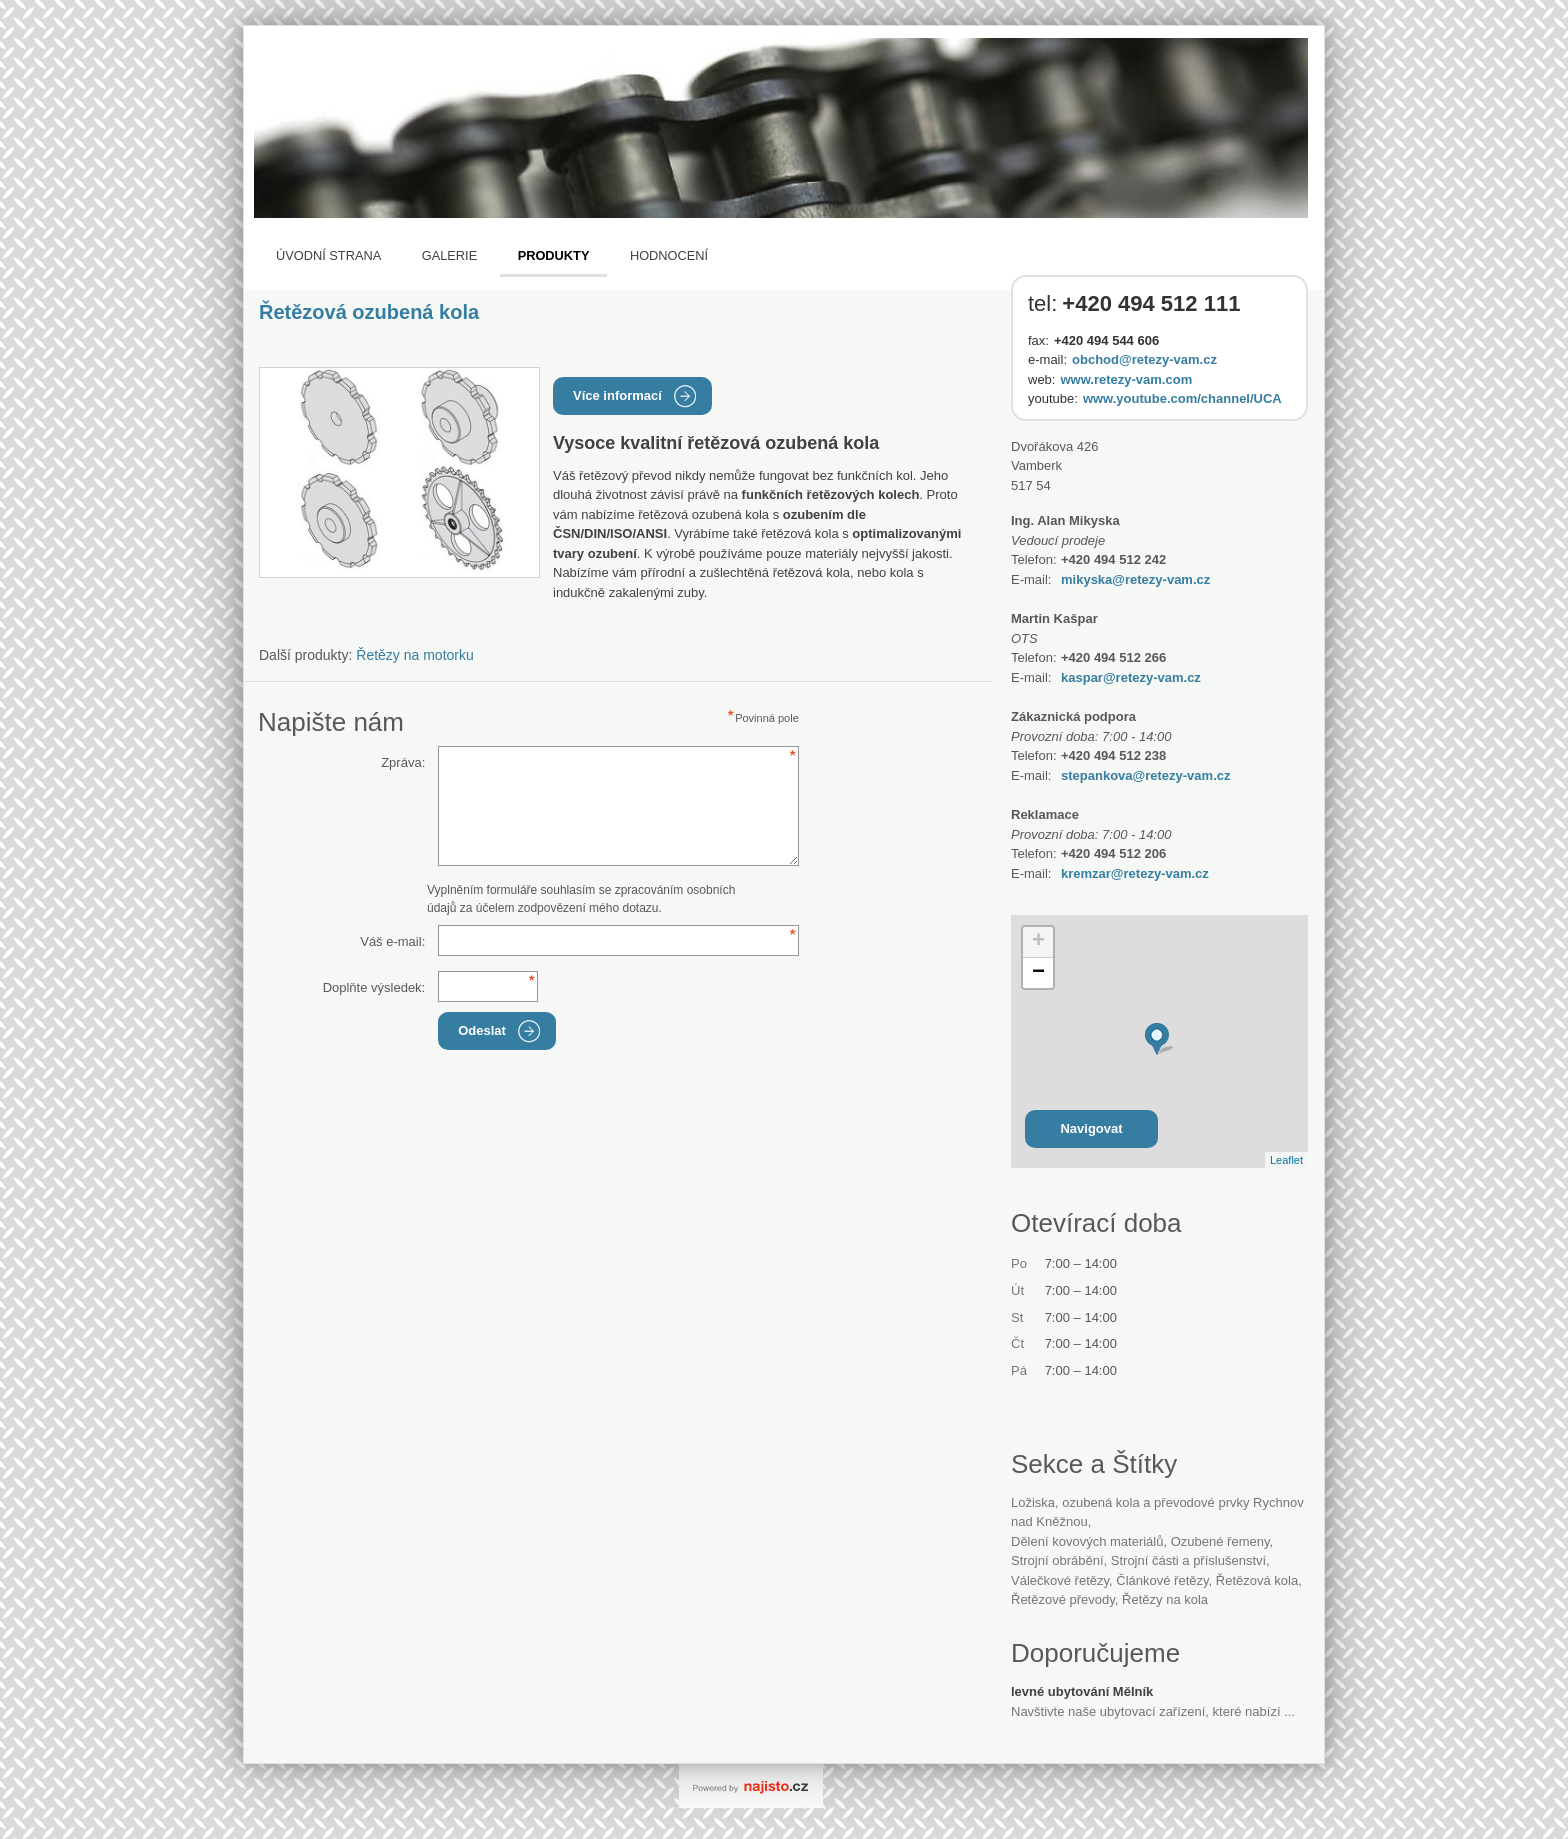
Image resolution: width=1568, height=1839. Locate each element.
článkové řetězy (1162, 1580)
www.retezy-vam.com (1126, 379)
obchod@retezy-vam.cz (1144, 359)
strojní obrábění (1057, 1560)
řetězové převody (1063, 1599)
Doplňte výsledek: (374, 987)
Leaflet (1286, 1160)
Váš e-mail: (392, 941)
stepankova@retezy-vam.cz (1145, 775)
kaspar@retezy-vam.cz (1131, 677)
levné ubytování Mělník (1082, 1691)
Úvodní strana (328, 255)
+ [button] (1038, 942)
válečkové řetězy (1060, 1580)
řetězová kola (1257, 1580)
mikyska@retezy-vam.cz (1135, 579)
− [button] (1038, 973)
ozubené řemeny (1220, 1541)
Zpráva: (403, 762)
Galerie (449, 255)
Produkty (554, 255)
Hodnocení (669, 255)
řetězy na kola (1165, 1599)
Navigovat (1091, 1128)
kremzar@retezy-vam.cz (1135, 873)
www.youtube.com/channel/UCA (1182, 398)
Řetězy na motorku (415, 655)
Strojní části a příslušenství (1188, 1560)
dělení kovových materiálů (1087, 1541)
